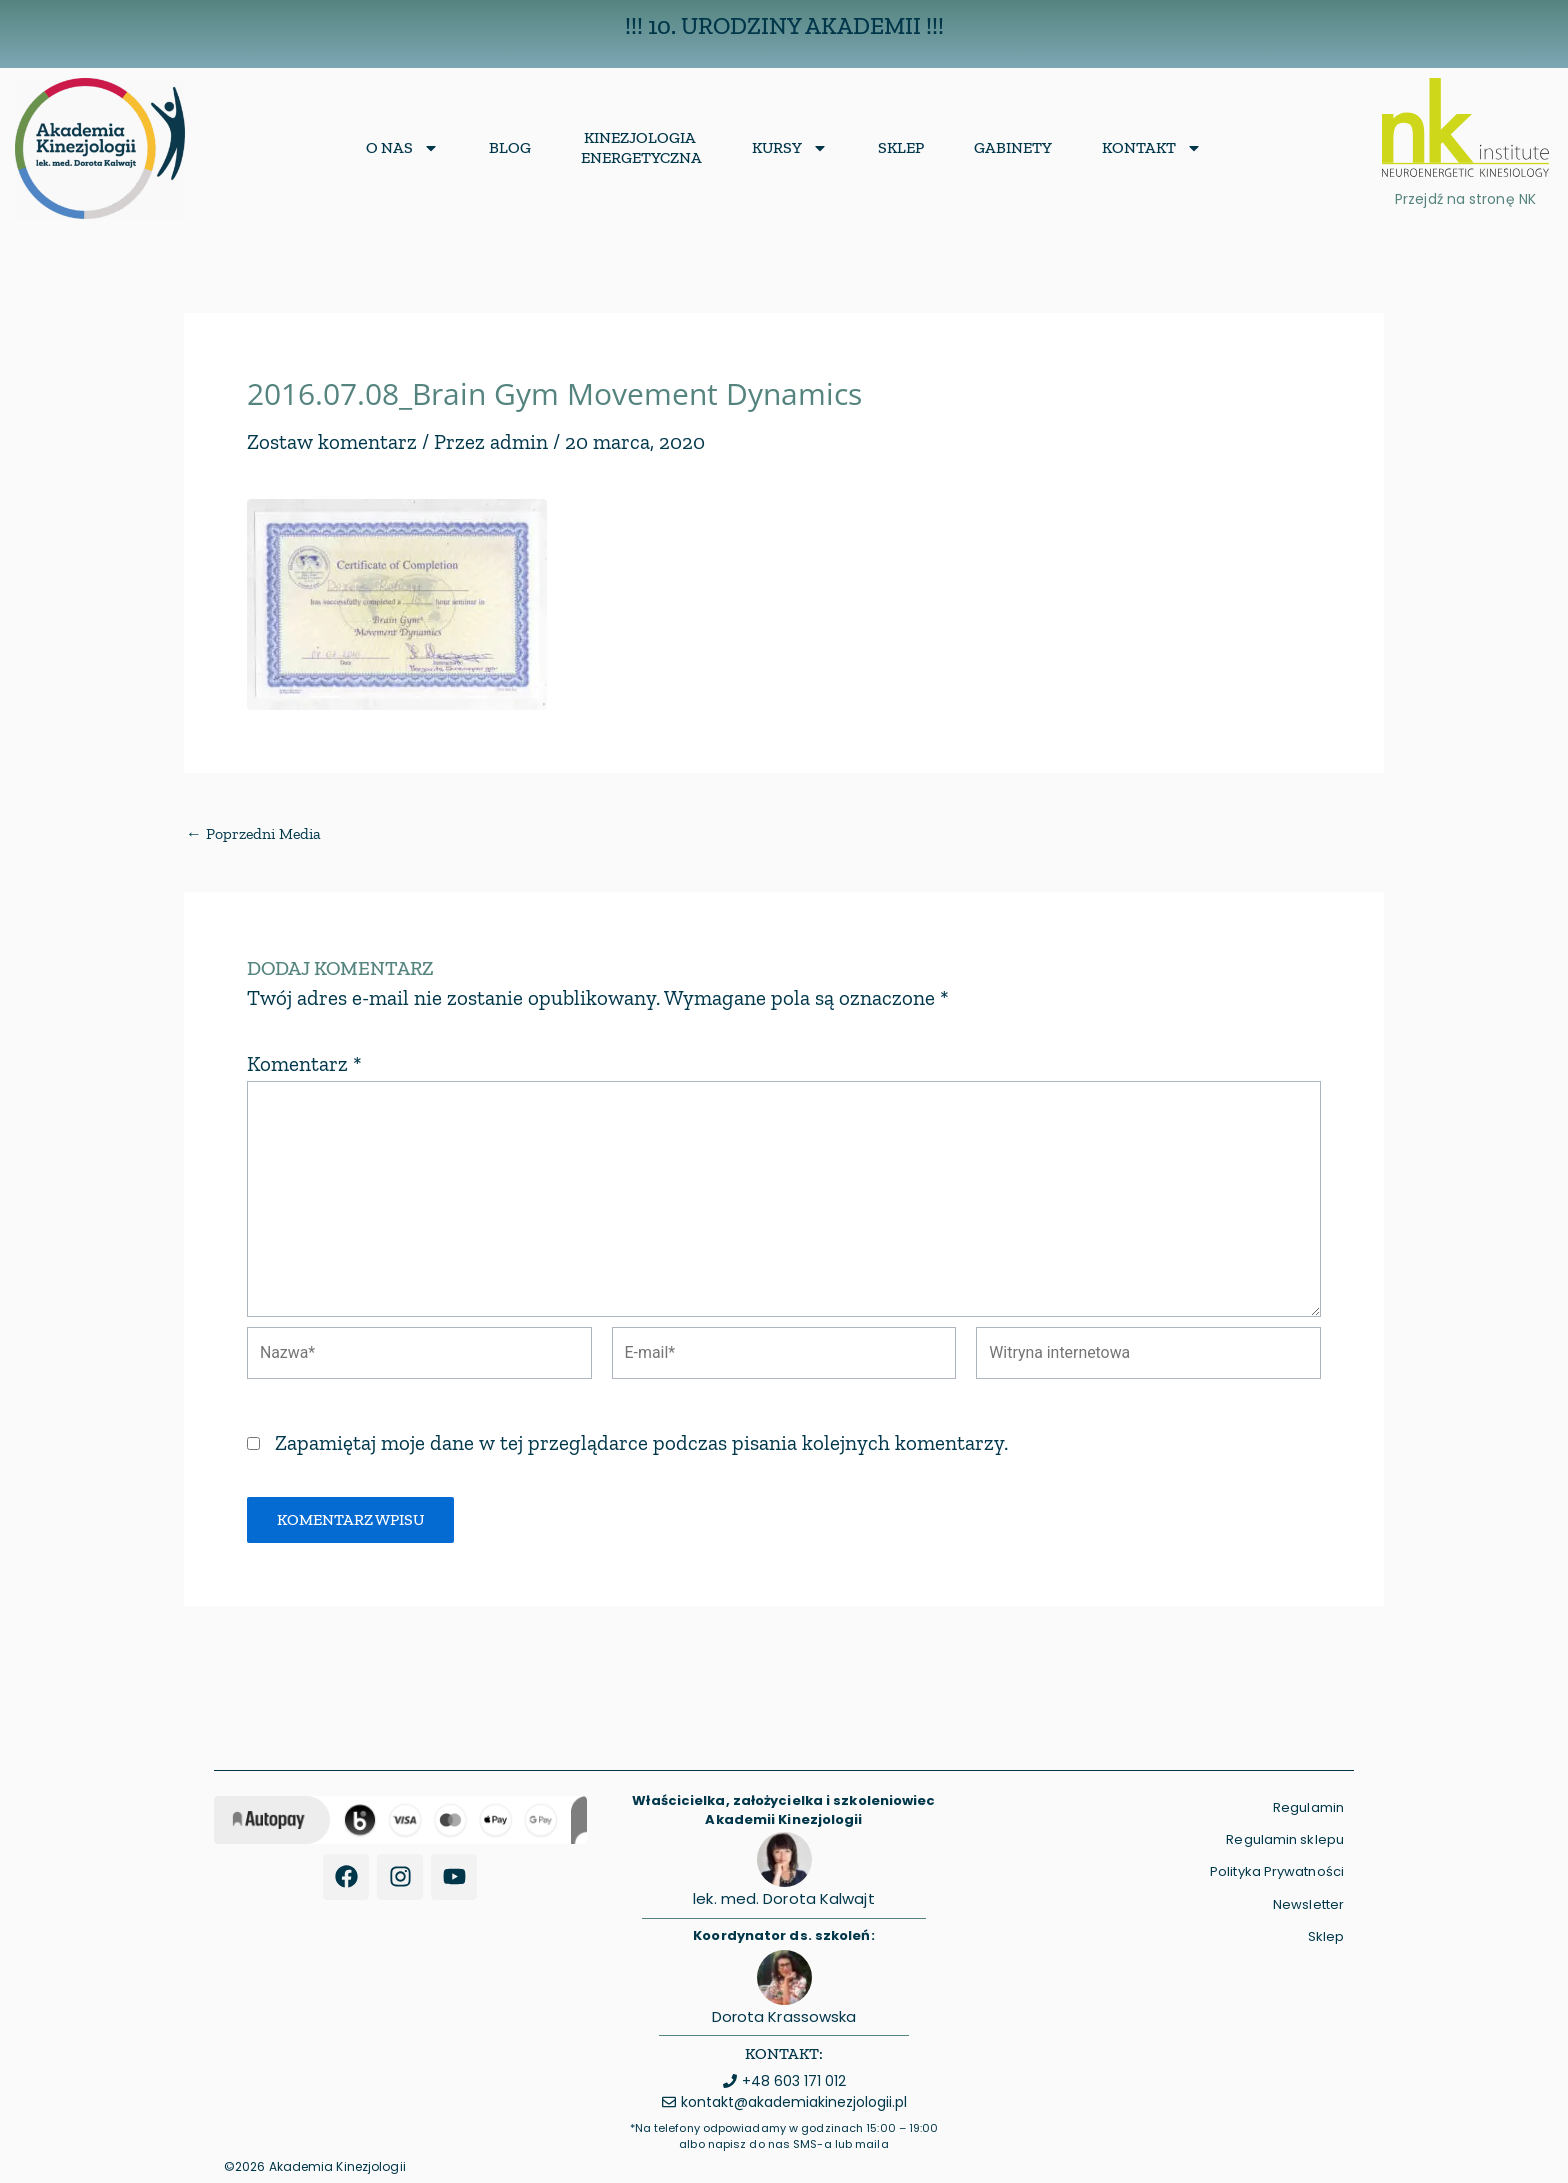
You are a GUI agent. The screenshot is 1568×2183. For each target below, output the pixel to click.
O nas (402, 148)
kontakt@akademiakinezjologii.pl (794, 2103)
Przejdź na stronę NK (1465, 199)
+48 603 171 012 (794, 2081)
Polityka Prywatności (1277, 1872)
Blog (510, 147)
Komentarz (304, 1063)
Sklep (901, 147)
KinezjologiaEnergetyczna (641, 147)
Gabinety (1013, 147)
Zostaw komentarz (332, 441)
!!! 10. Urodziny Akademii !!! (784, 25)
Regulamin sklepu (1285, 1839)
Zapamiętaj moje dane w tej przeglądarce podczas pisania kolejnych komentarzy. (641, 1444)
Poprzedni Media (254, 834)
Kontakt (1152, 148)
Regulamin (1308, 1807)
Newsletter (1308, 1904)
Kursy (790, 148)
